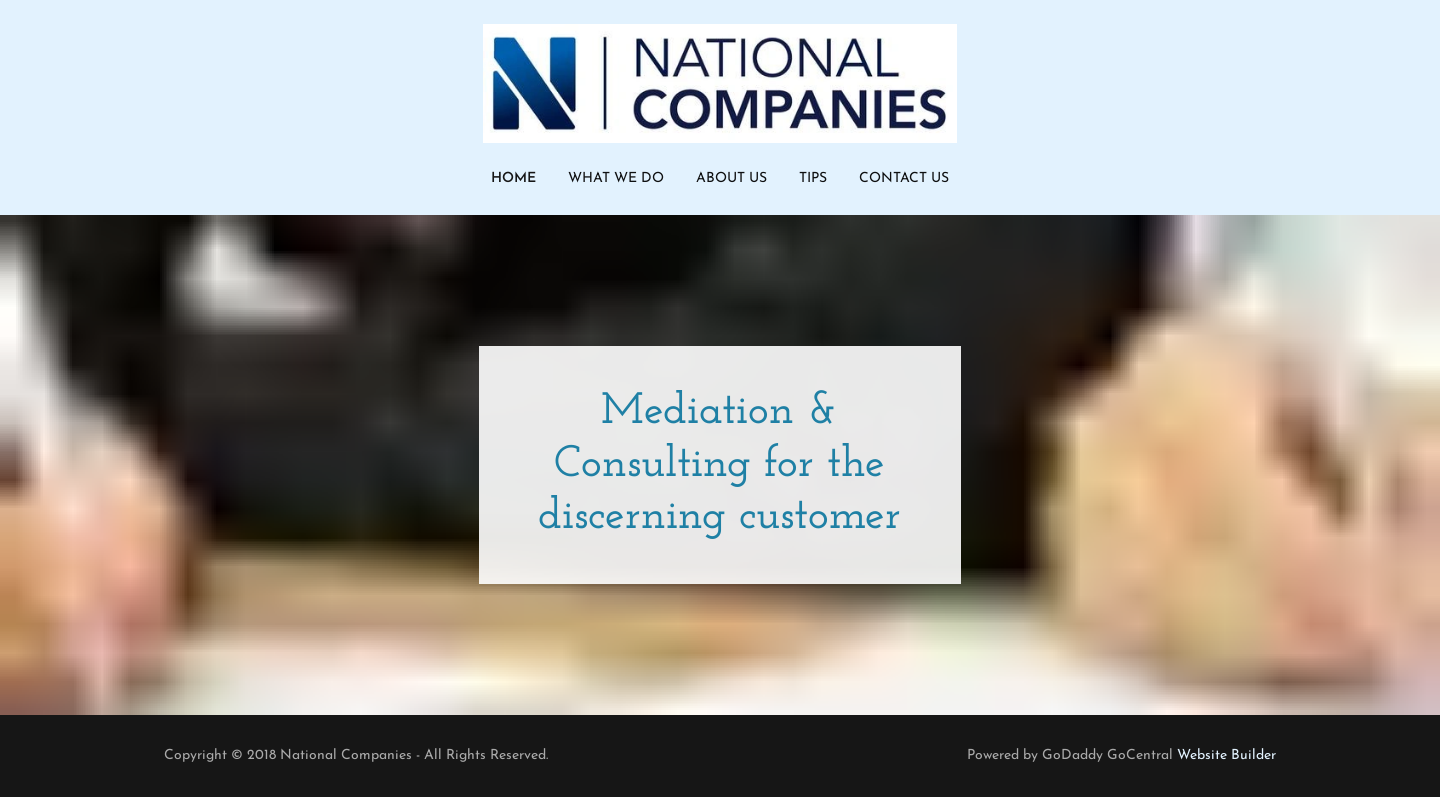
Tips (813, 178)
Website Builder (1226, 755)
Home (513, 178)
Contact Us (904, 178)
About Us (731, 178)
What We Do (616, 178)
